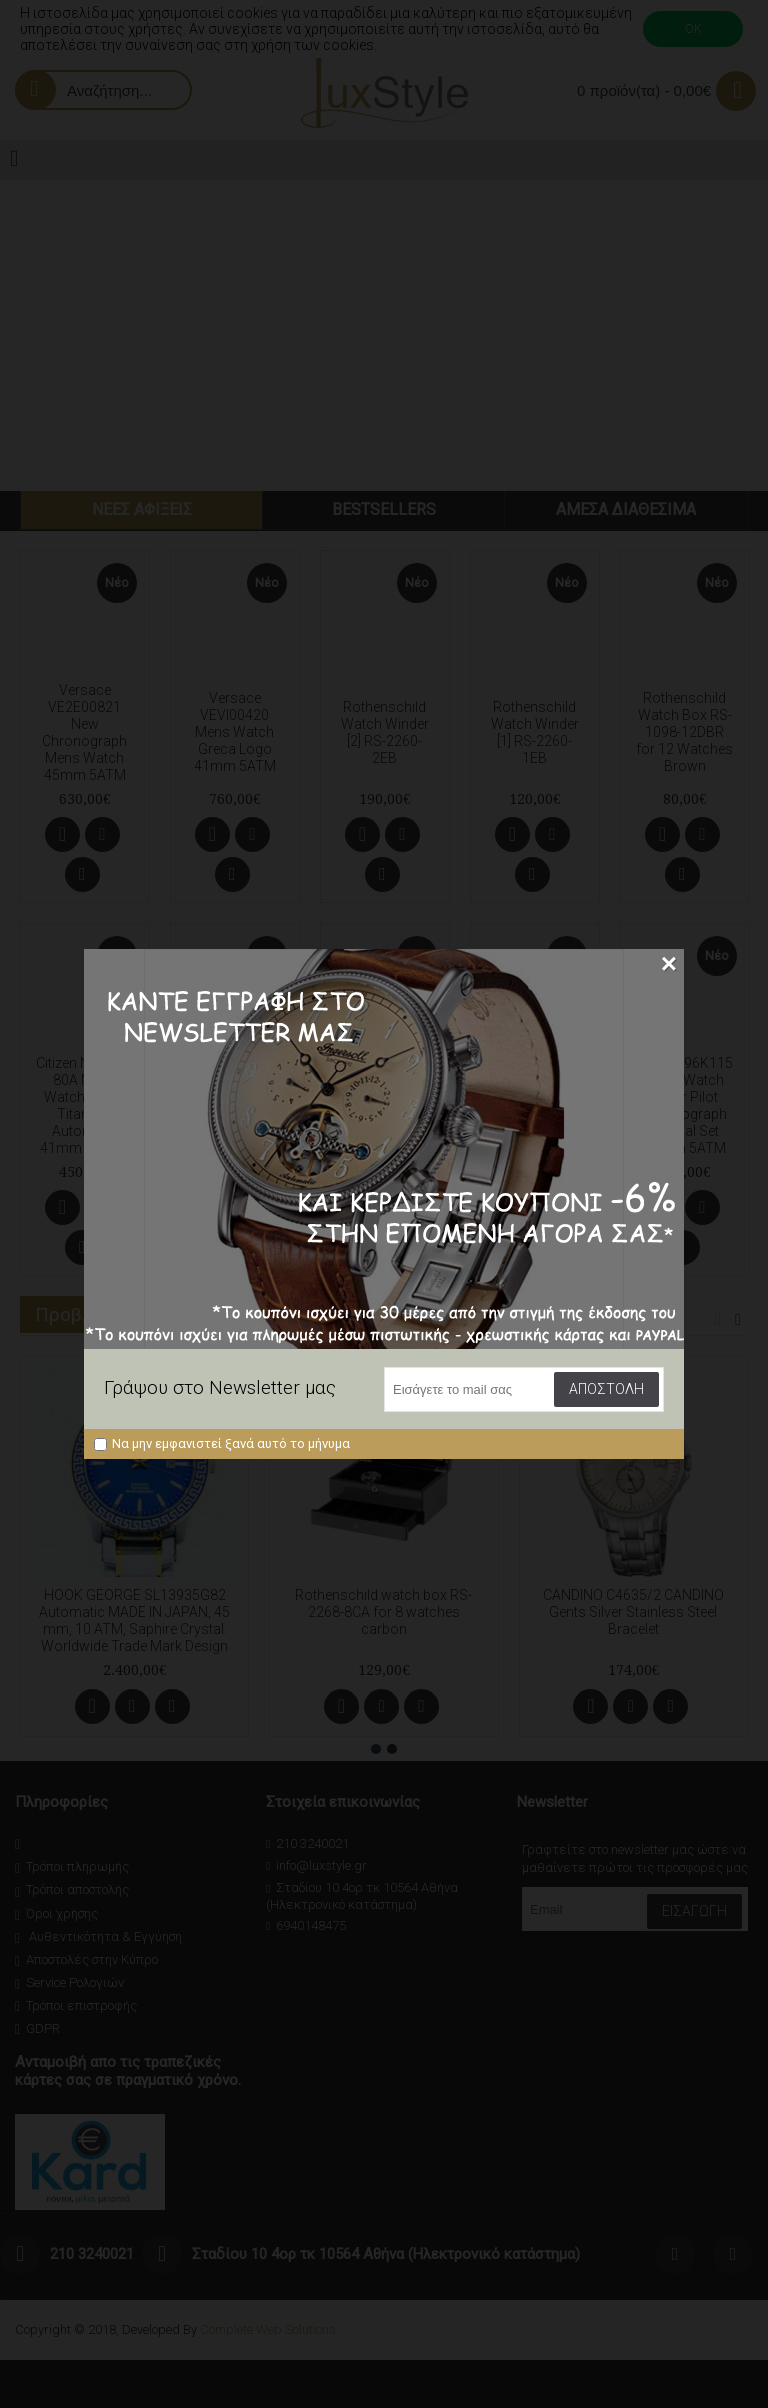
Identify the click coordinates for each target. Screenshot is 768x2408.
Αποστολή (606, 1389)
